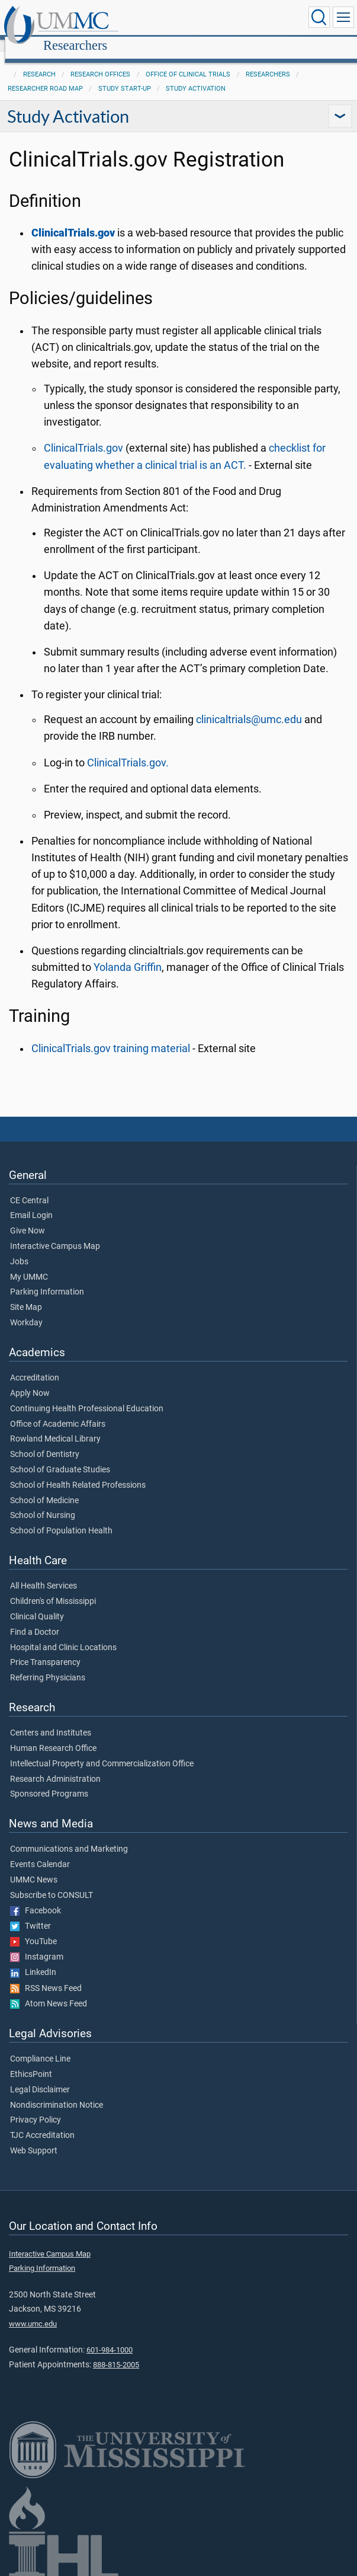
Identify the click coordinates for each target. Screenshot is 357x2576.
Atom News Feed (48, 1991)
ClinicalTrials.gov (83, 435)
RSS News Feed (46, 1975)
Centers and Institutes (50, 1720)
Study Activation (196, 75)
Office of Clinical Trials (188, 61)
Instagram (36, 1944)
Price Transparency (45, 1649)
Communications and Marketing (69, 1836)
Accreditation (34, 1365)
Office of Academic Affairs (57, 1411)
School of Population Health (61, 1518)
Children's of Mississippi (53, 1588)
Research (39, 61)
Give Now (27, 1218)
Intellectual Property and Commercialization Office (102, 1751)
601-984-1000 (109, 2336)
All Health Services (43, 1573)
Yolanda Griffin (128, 954)
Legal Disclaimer (40, 2077)
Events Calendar (40, 1851)
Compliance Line (40, 2046)
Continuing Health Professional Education (86, 1396)
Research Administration (55, 1766)
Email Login (31, 1202)
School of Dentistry (44, 1441)
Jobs (19, 1249)
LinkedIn (33, 1959)
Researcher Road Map (45, 75)
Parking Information (47, 1279)
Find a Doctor (34, 1619)
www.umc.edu (33, 2310)
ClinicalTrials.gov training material (110, 1035)
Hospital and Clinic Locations (63, 1634)
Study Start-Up (124, 75)
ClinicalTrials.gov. (128, 750)
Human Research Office (53, 1735)
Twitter (30, 1913)
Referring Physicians (47, 1665)
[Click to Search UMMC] (319, 17)
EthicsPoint (31, 2061)
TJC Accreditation (42, 2122)
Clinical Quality (37, 1604)
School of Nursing (42, 1502)
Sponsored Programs (49, 1781)
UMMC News (33, 1867)
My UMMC (29, 1264)
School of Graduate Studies (60, 1457)
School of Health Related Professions (78, 1472)
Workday (26, 1310)
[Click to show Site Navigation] (343, 17)
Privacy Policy (35, 2107)
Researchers (189, 19)
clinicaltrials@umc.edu (249, 706)
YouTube (33, 1928)
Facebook (35, 1898)
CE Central (29, 1188)
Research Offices (100, 61)
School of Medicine (44, 1487)
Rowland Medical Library (55, 1426)
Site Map (26, 1294)
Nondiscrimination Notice (56, 2092)
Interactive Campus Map (55, 1233)
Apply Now (30, 1380)
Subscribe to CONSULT (51, 1882)
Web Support (33, 2138)
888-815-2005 (116, 2351)
